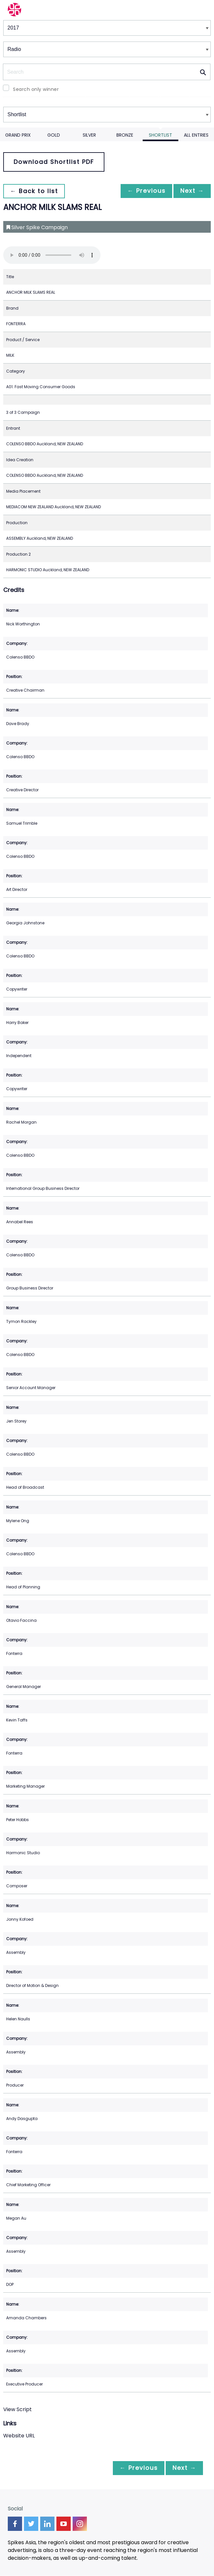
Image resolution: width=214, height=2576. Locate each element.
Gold (53, 135)
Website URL (19, 2435)
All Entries (196, 135)
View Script (17, 2409)
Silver (89, 135)
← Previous (143, 191)
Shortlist (160, 135)
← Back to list (35, 191)
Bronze (124, 135)
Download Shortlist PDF (54, 162)
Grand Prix (18, 135)
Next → (191, 191)
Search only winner (36, 89)
